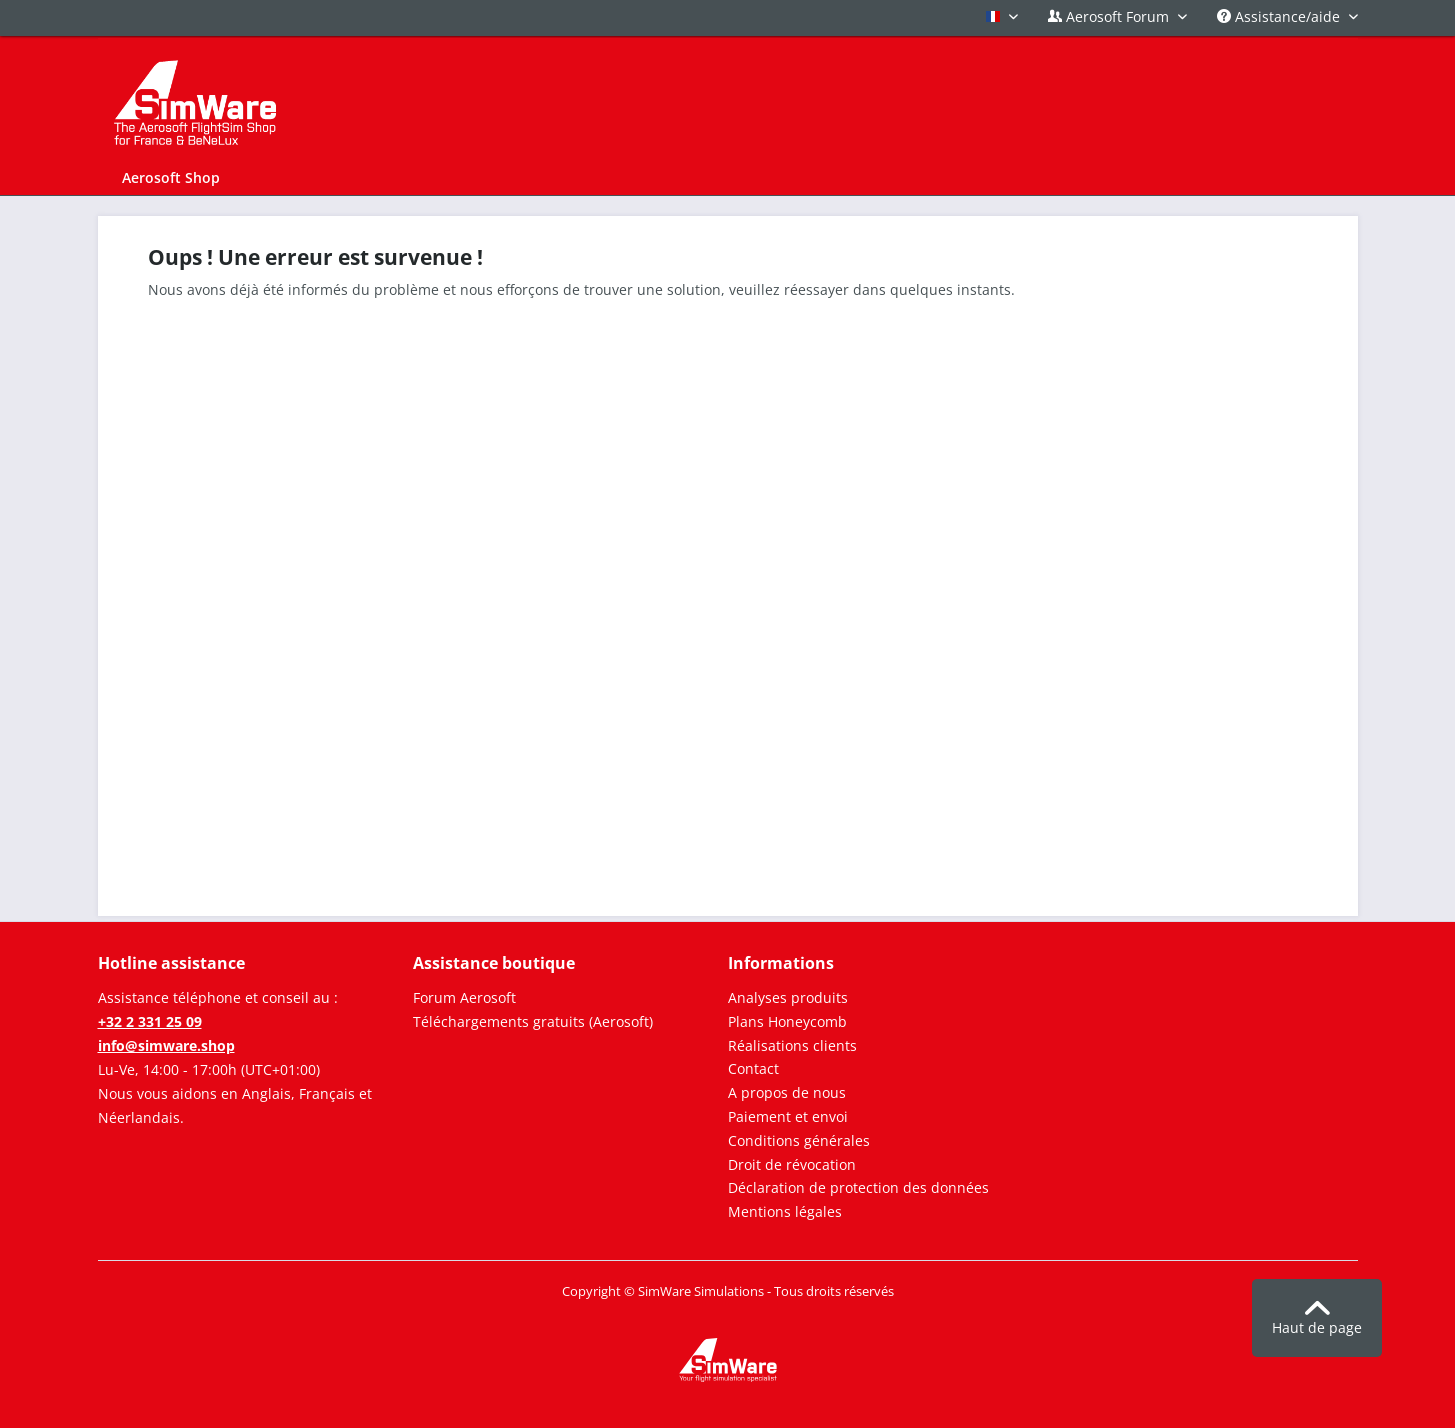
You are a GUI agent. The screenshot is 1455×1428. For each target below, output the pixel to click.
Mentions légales (785, 1211)
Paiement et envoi (788, 1116)
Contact (753, 1068)
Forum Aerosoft (464, 997)
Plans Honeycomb (787, 1021)
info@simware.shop (166, 1045)
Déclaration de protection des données (858, 1187)
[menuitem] (171, 177)
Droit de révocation (792, 1164)
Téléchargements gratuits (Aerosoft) (533, 1021)
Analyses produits (788, 997)
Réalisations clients (792, 1045)
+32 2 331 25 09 (150, 1021)
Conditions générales (799, 1140)
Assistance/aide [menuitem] (1280, 16)
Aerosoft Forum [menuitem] (1110, 16)
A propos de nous (787, 1092)
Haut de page (1317, 1319)
